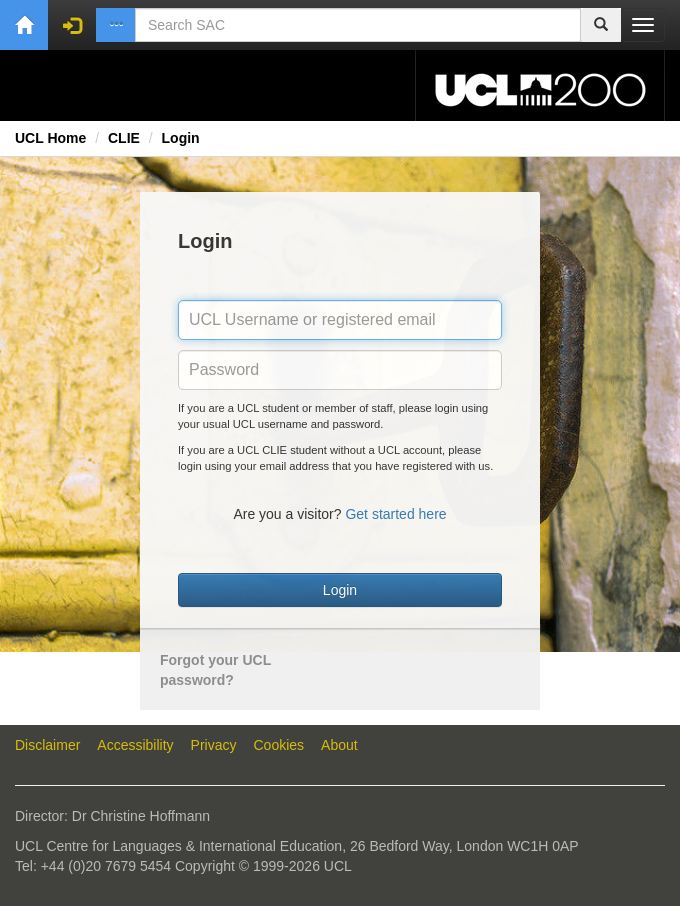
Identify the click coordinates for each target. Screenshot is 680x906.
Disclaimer (47, 745)
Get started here (395, 514)
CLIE (124, 138)
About (339, 745)
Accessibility (135, 745)
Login (181, 138)
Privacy (214, 745)
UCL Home (50, 138)
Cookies (279, 745)
